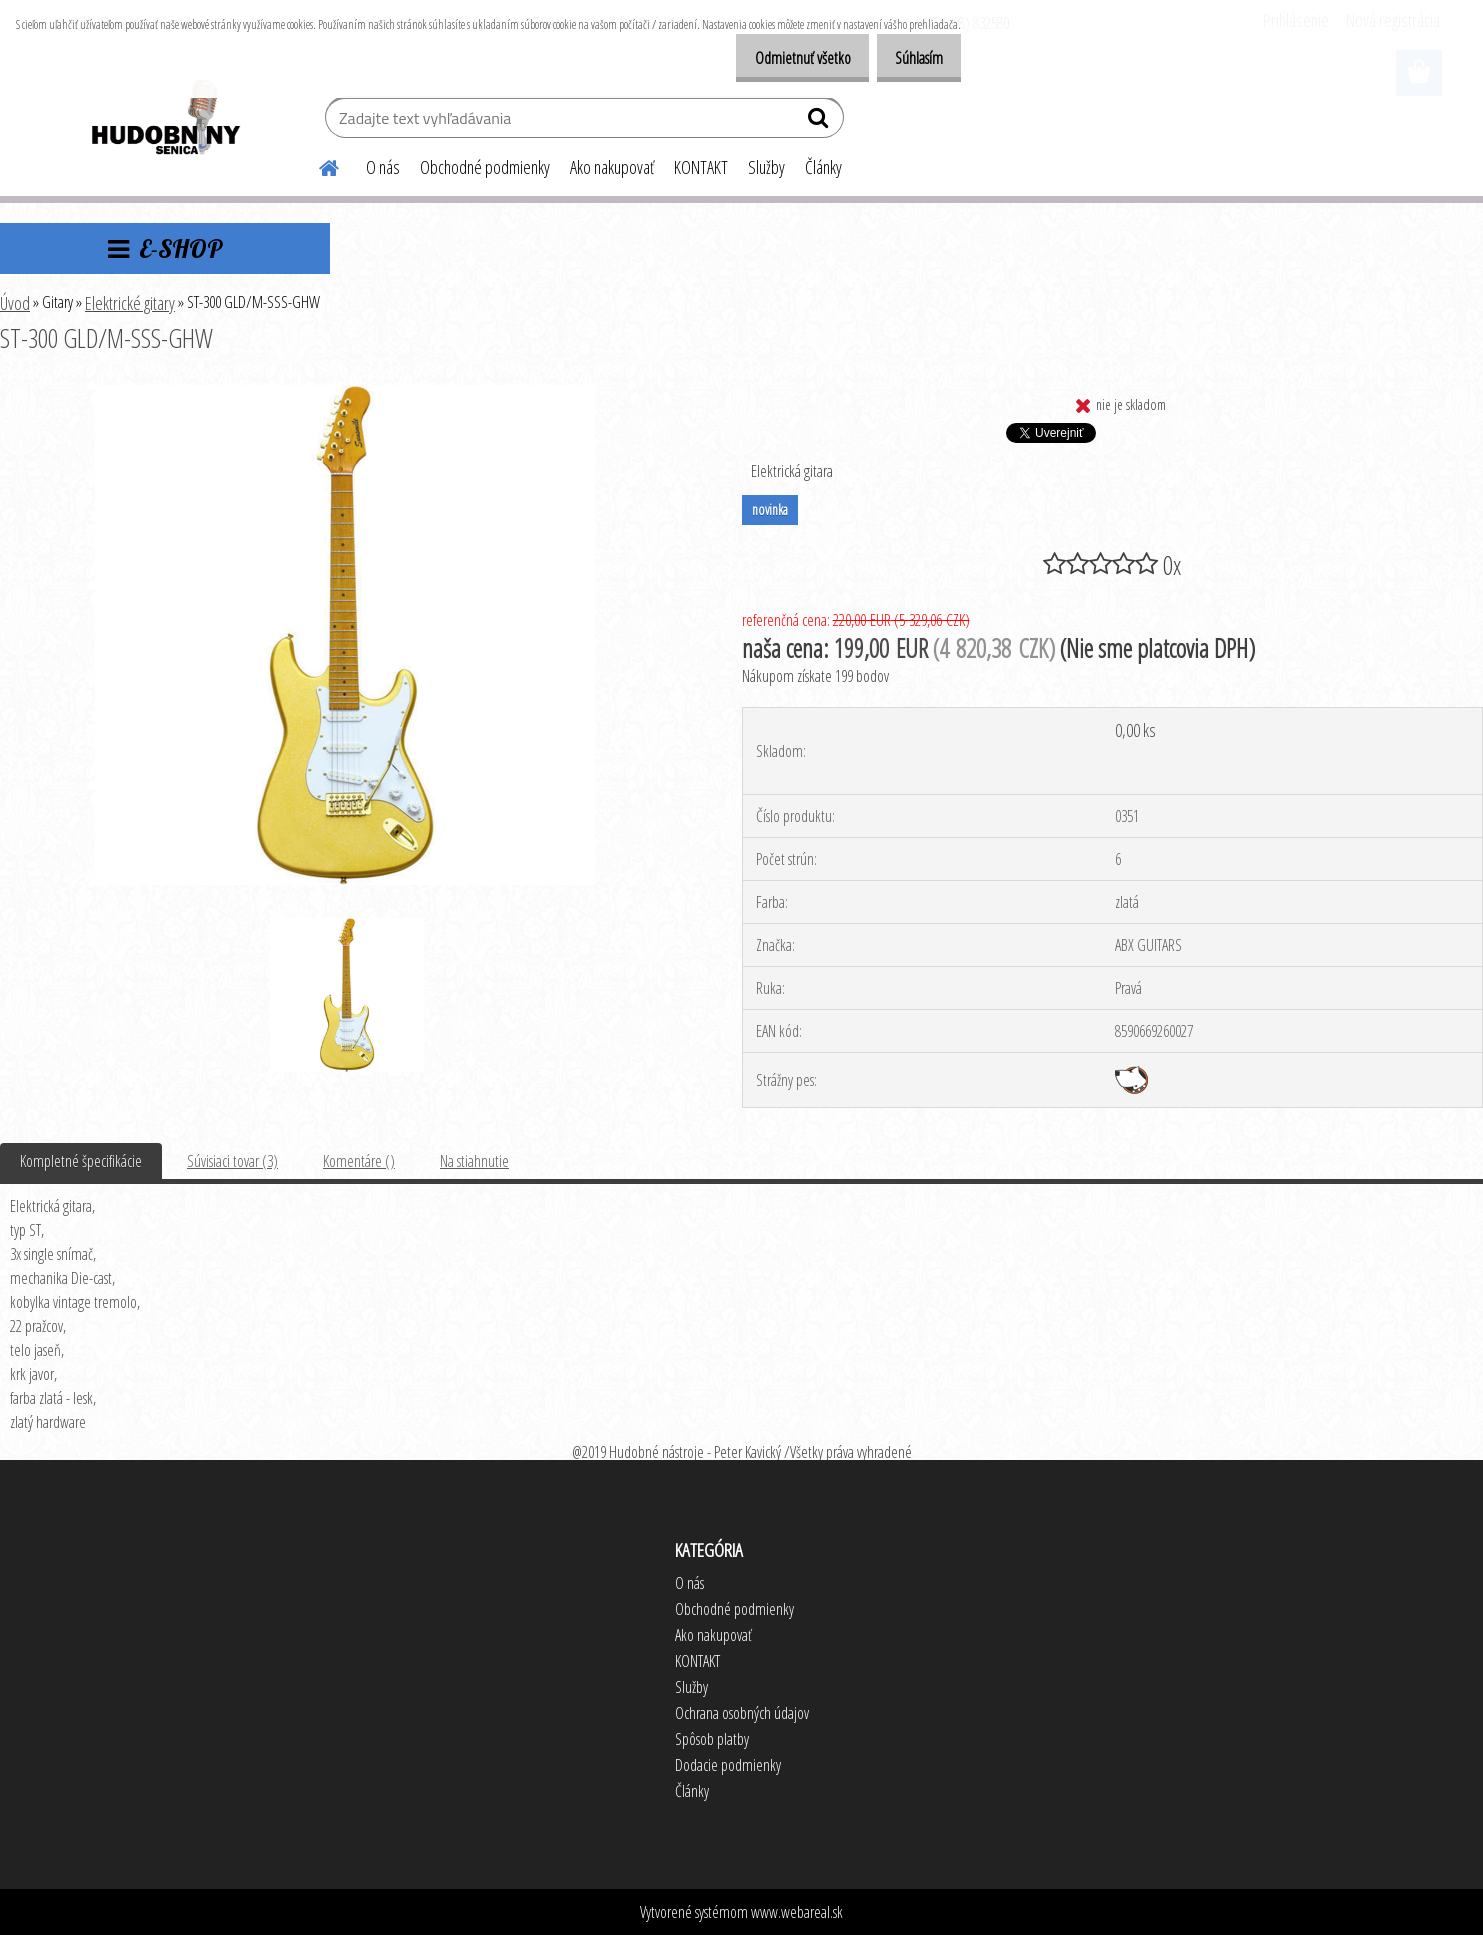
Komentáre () (359, 1161)
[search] (820, 122)
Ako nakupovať (612, 167)
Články (823, 167)
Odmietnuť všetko (782, 58)
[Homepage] (318, 165)
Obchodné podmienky (485, 167)
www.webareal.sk (797, 1912)
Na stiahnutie (474, 1161)
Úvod (15, 303)
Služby (766, 167)
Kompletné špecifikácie (81, 1161)
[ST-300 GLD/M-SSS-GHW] (345, 393)
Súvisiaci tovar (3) (232, 1161)
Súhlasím (912, 58)
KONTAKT (701, 167)
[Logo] (164, 120)
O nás (383, 167)
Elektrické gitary (130, 303)
